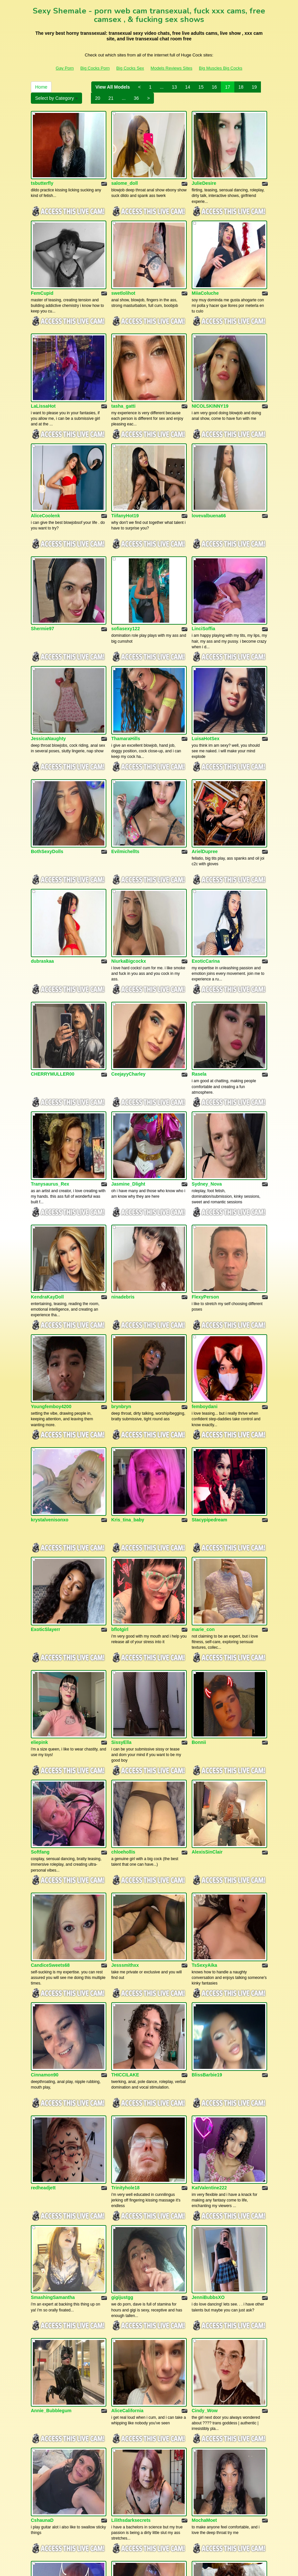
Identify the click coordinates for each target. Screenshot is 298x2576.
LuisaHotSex (206, 662)
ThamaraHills (125, 662)
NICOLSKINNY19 (210, 368)
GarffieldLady (45, 2343)
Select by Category (56, 98)
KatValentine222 (209, 1948)
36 (136, 98)
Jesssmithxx (125, 1750)
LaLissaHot (43, 368)
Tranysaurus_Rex (50, 1058)
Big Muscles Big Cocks (220, 68)
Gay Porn (65, 68)
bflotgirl (119, 1452)
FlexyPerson (205, 1158)
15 (201, 87)
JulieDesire (204, 170)
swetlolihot (123, 267)
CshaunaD (42, 2242)
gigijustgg (122, 2045)
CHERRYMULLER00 (52, 960)
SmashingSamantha (53, 2045)
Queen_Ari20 (206, 2343)
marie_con (203, 1452)
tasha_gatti (123, 368)
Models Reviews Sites (171, 68)
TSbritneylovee (127, 2440)
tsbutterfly (42, 170)
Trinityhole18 (125, 1948)
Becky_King (44, 2440)
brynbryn (121, 1255)
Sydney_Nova (207, 1058)
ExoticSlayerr (45, 1452)
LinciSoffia (203, 565)
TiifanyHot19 (125, 465)
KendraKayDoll (47, 1158)
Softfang (40, 1650)
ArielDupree (205, 763)
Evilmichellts (125, 763)
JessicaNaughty (48, 662)
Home (41, 87)
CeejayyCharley (128, 960)
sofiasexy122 (125, 565)
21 (111, 98)
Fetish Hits (149, 2566)
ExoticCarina (206, 860)
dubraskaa (42, 860)
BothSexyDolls (47, 763)
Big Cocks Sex (130, 68)
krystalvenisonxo (49, 1355)
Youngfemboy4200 (51, 1255)
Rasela (199, 960)
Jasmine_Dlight (128, 1058)
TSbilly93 (202, 2440)
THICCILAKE (125, 1848)
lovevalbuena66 (209, 465)
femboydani (205, 1255)
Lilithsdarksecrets (131, 2242)
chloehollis (123, 1650)
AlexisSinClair (207, 1650)
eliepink (39, 1553)
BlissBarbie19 (207, 1848)
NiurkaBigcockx (128, 860)
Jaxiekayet (123, 2343)
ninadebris (123, 1158)
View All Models (113, 87)
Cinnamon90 (44, 1848)
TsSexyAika (204, 1750)
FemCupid (42, 267)
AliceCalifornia (127, 2145)
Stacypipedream (209, 1355)
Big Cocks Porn (95, 68)
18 (241, 87)
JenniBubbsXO (208, 2045)
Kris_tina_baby (127, 1355)
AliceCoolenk (45, 465)
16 (214, 87)
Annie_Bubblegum (51, 2145)
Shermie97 (42, 565)
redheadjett (43, 1948)
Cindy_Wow (205, 2145)
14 (187, 87)
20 (97, 98)
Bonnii (199, 1553)
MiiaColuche (205, 267)
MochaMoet (204, 2242)
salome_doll (124, 170)
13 (174, 87)
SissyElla (121, 1553)
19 (254, 87)
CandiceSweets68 (50, 1750)
